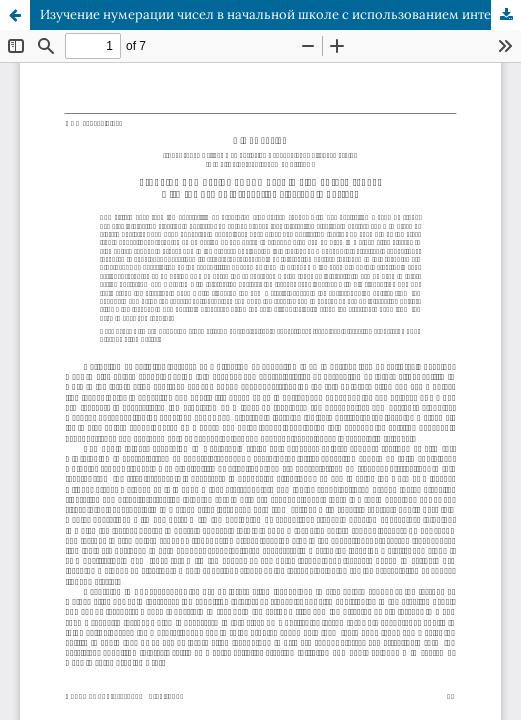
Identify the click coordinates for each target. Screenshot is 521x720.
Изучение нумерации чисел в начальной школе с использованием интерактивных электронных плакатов (280, 14)
